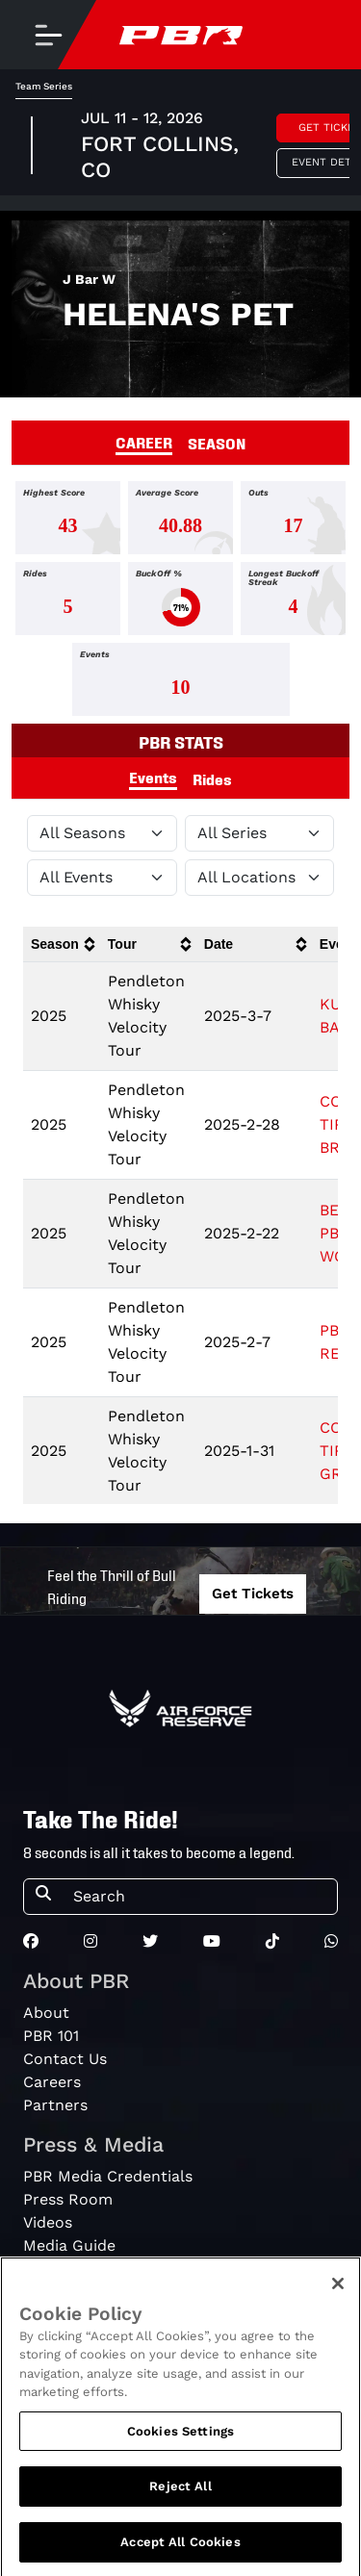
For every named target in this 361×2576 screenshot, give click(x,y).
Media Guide (69, 2245)
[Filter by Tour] (260, 833)
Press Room (68, 2199)
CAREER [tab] (144, 441)
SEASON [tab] (217, 442)
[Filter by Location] (260, 877)
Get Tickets (253, 1593)
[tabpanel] (180, 602)
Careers (52, 2082)
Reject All (180, 2501)
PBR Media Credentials (108, 2176)
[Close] (338, 2298)
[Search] (199, 1896)
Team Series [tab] (43, 86)
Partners (55, 2105)
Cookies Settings (180, 2445)
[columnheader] (61, 944)
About (46, 2012)
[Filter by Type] (102, 877)
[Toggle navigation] (48, 34)
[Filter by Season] (102, 833)
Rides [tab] (212, 778)
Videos (47, 2222)
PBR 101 (51, 2036)
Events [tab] (153, 776)
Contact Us (65, 2059)
